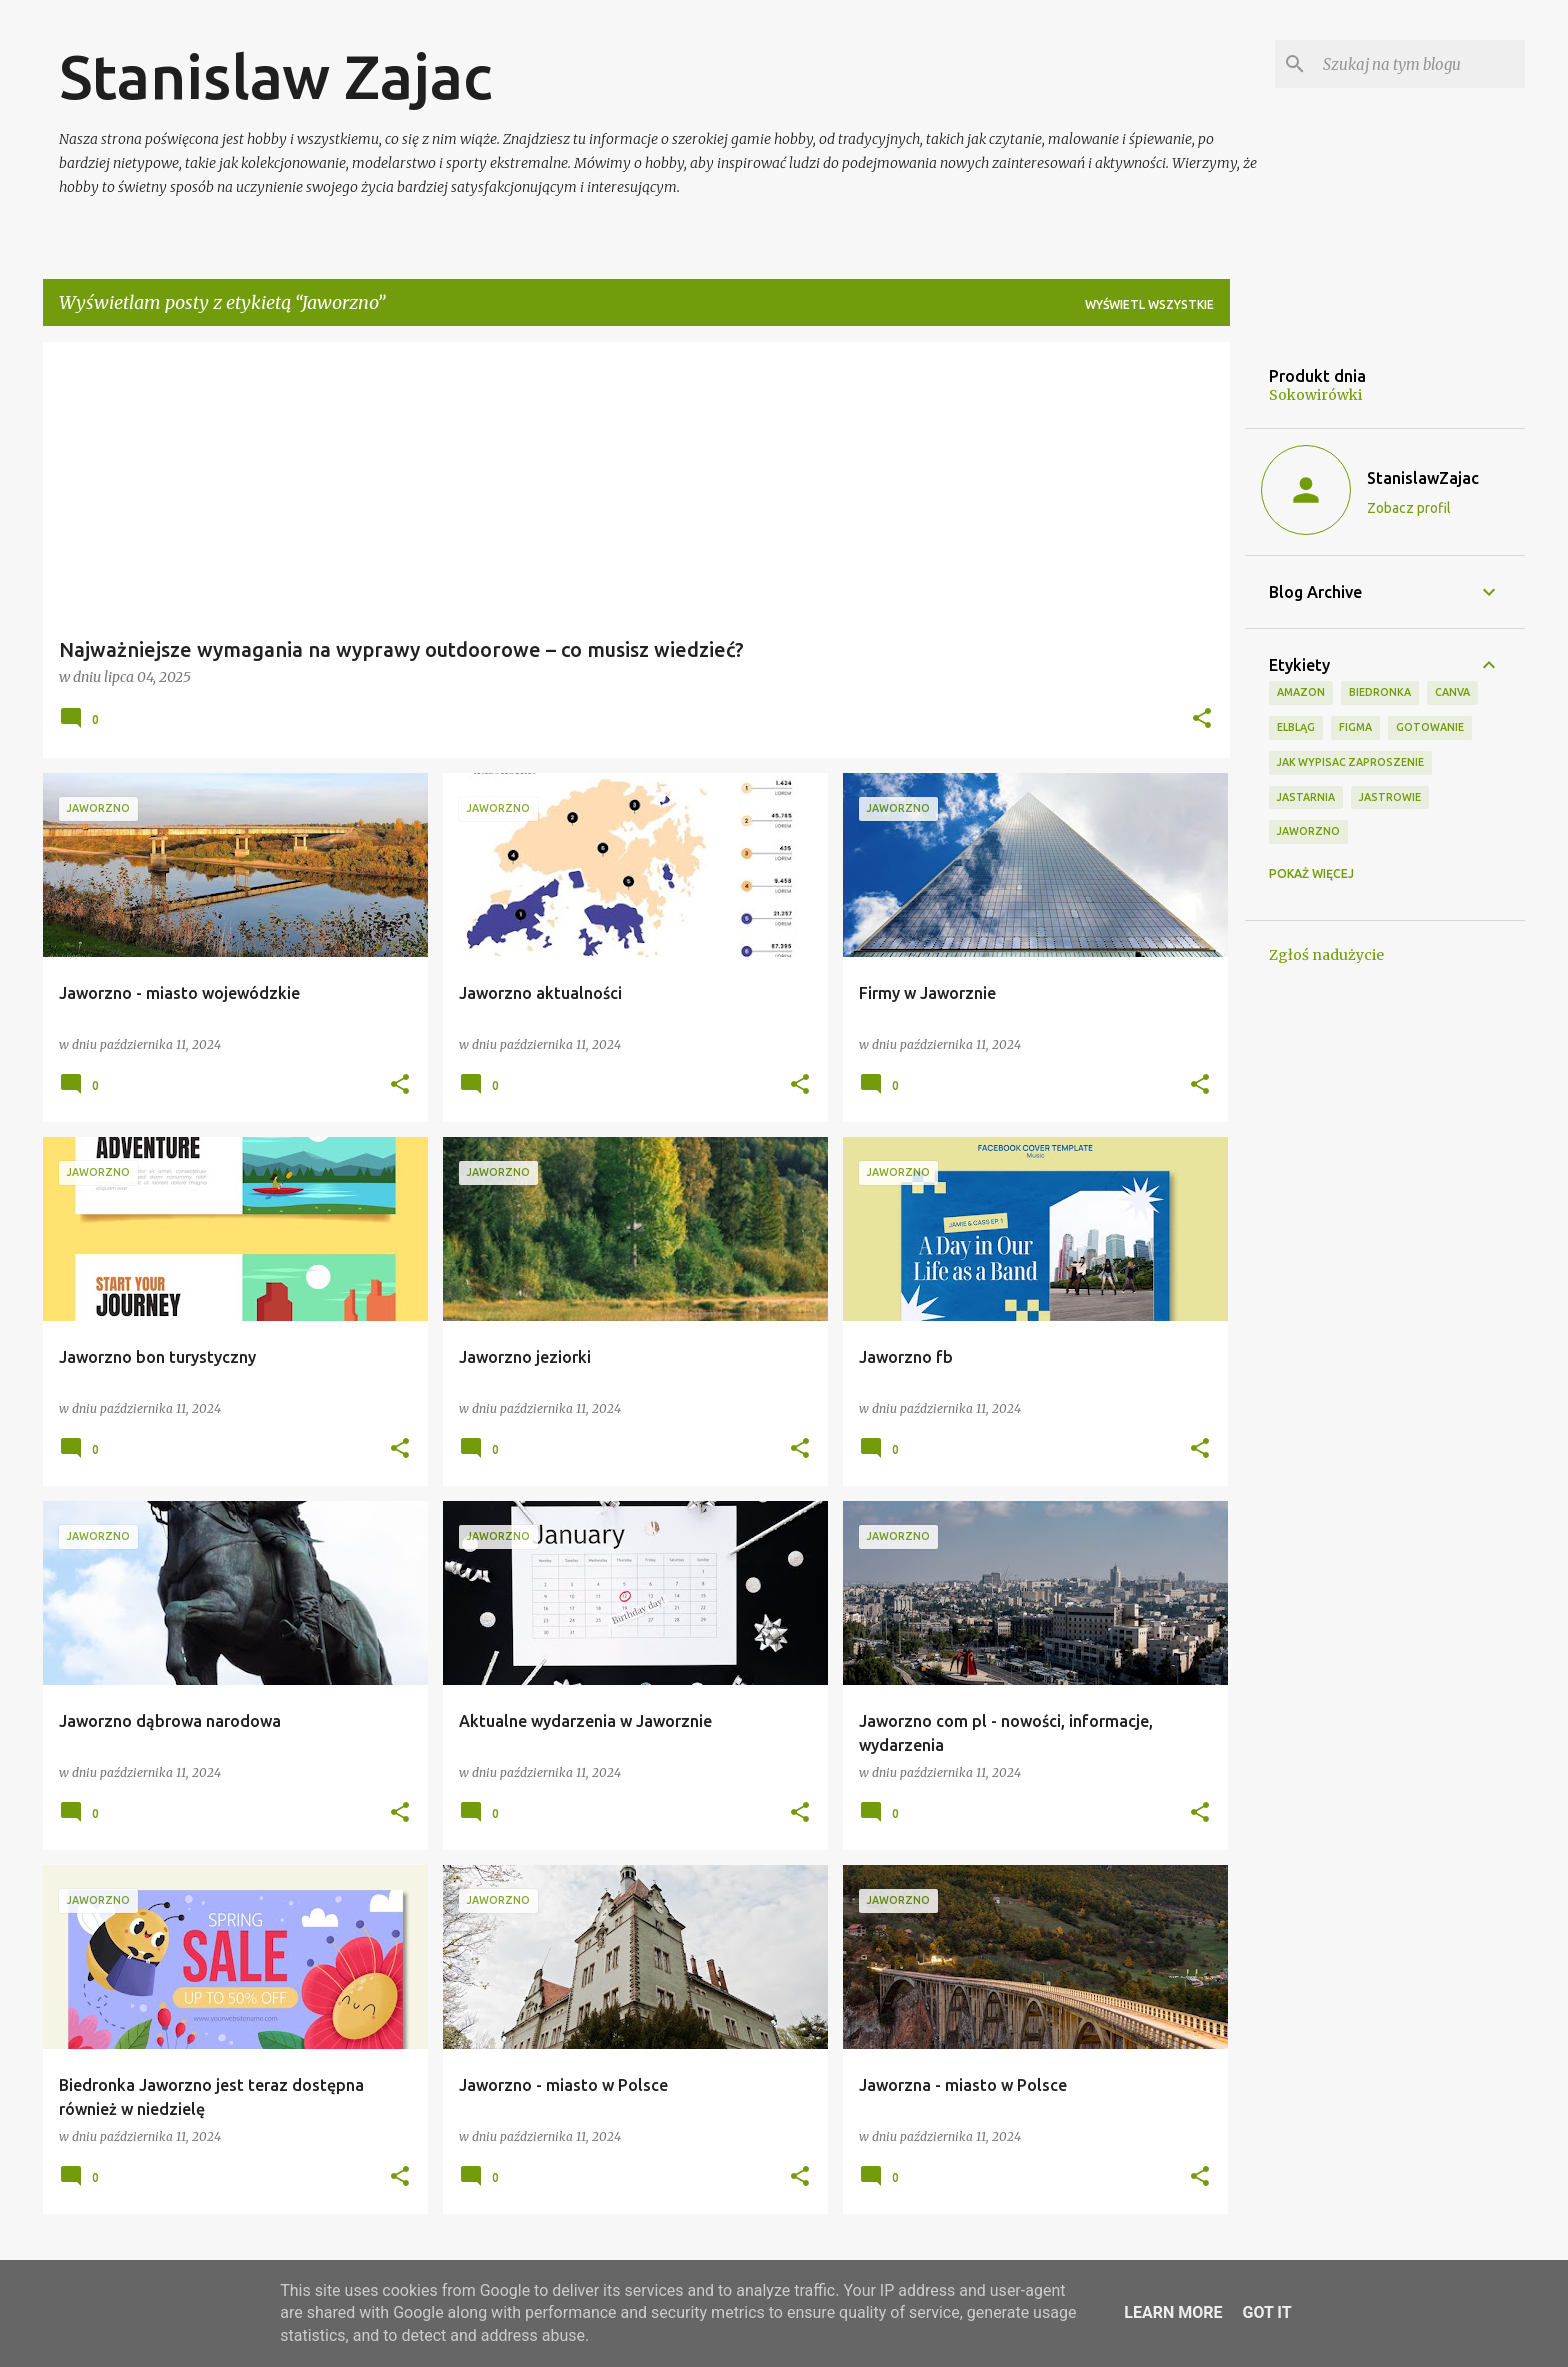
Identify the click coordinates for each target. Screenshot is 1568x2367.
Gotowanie (1430, 727)
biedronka (1380, 692)
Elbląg (1296, 727)
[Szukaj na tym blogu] (1420, 64)
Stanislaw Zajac (275, 76)
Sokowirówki (1315, 395)
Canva (1452, 692)
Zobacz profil (1409, 508)
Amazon (1301, 692)
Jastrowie (1390, 797)
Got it (1266, 2312)
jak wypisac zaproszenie (1350, 762)
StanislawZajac (1423, 478)
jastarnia (1306, 797)
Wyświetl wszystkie (1149, 304)
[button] (1202, 720)
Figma (1355, 727)
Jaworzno (1308, 831)
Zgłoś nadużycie (1326, 955)
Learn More (1173, 2312)
